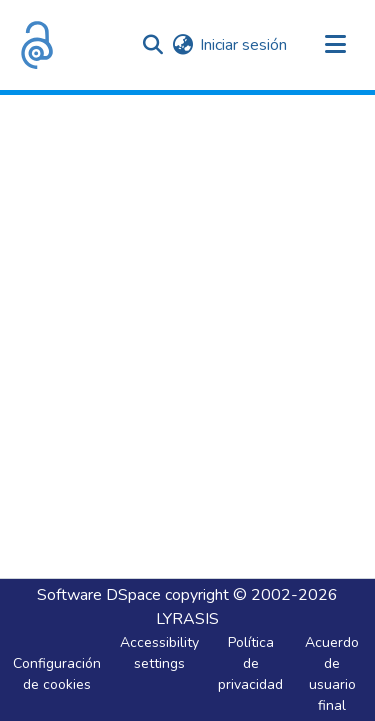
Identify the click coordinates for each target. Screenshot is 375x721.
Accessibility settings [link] (159, 653)
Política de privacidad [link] (250, 663)
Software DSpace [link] (99, 595)
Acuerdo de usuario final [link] (332, 674)
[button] (37, 45)
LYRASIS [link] (187, 619)
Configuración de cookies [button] (57, 674)
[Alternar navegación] (335, 45)
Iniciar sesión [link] (243, 45)
